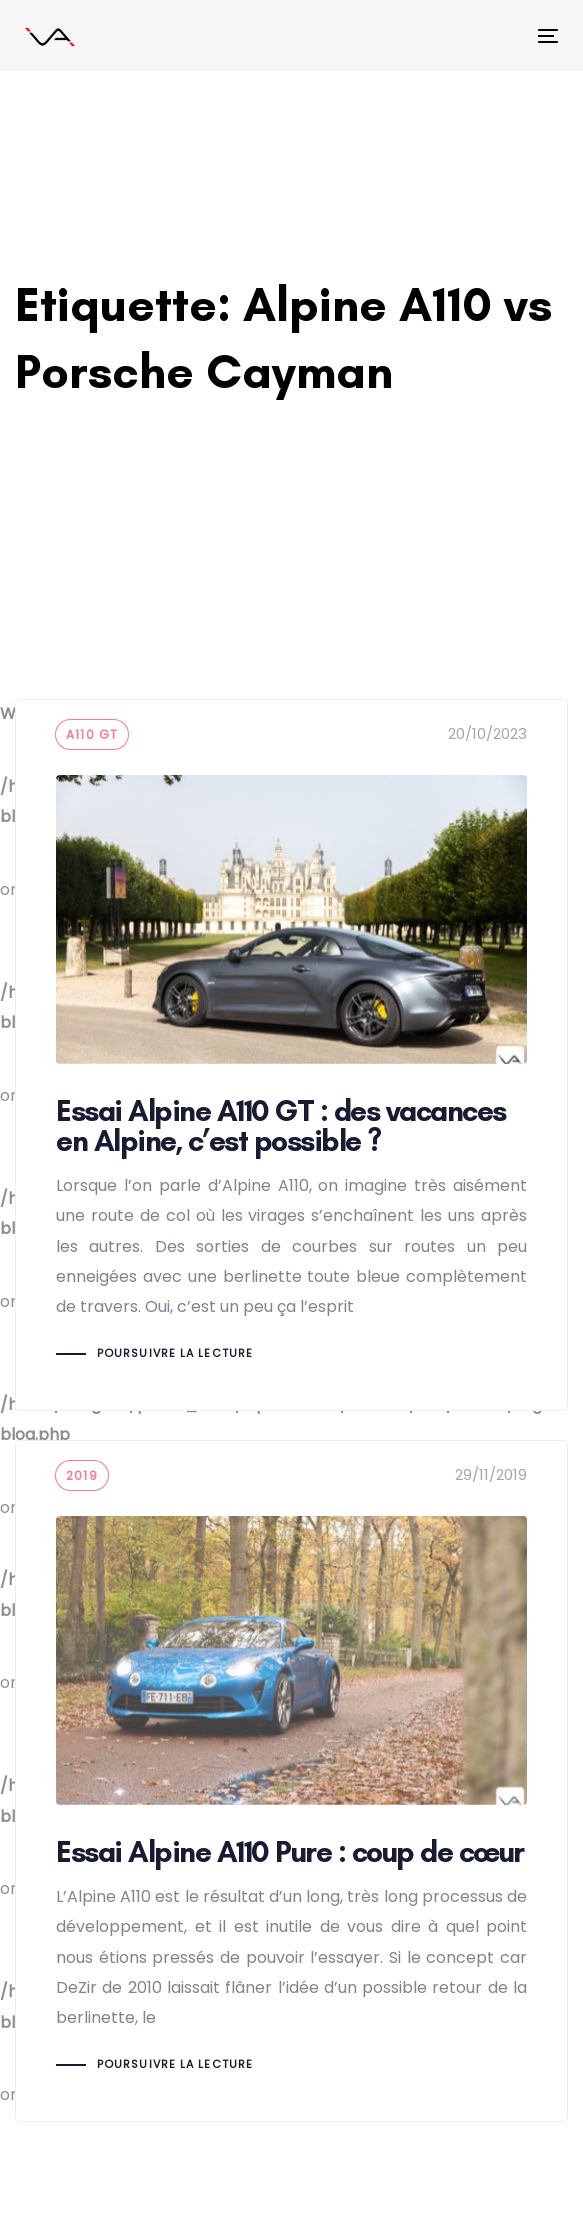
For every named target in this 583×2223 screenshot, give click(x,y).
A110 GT (92, 734)
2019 (82, 1475)
